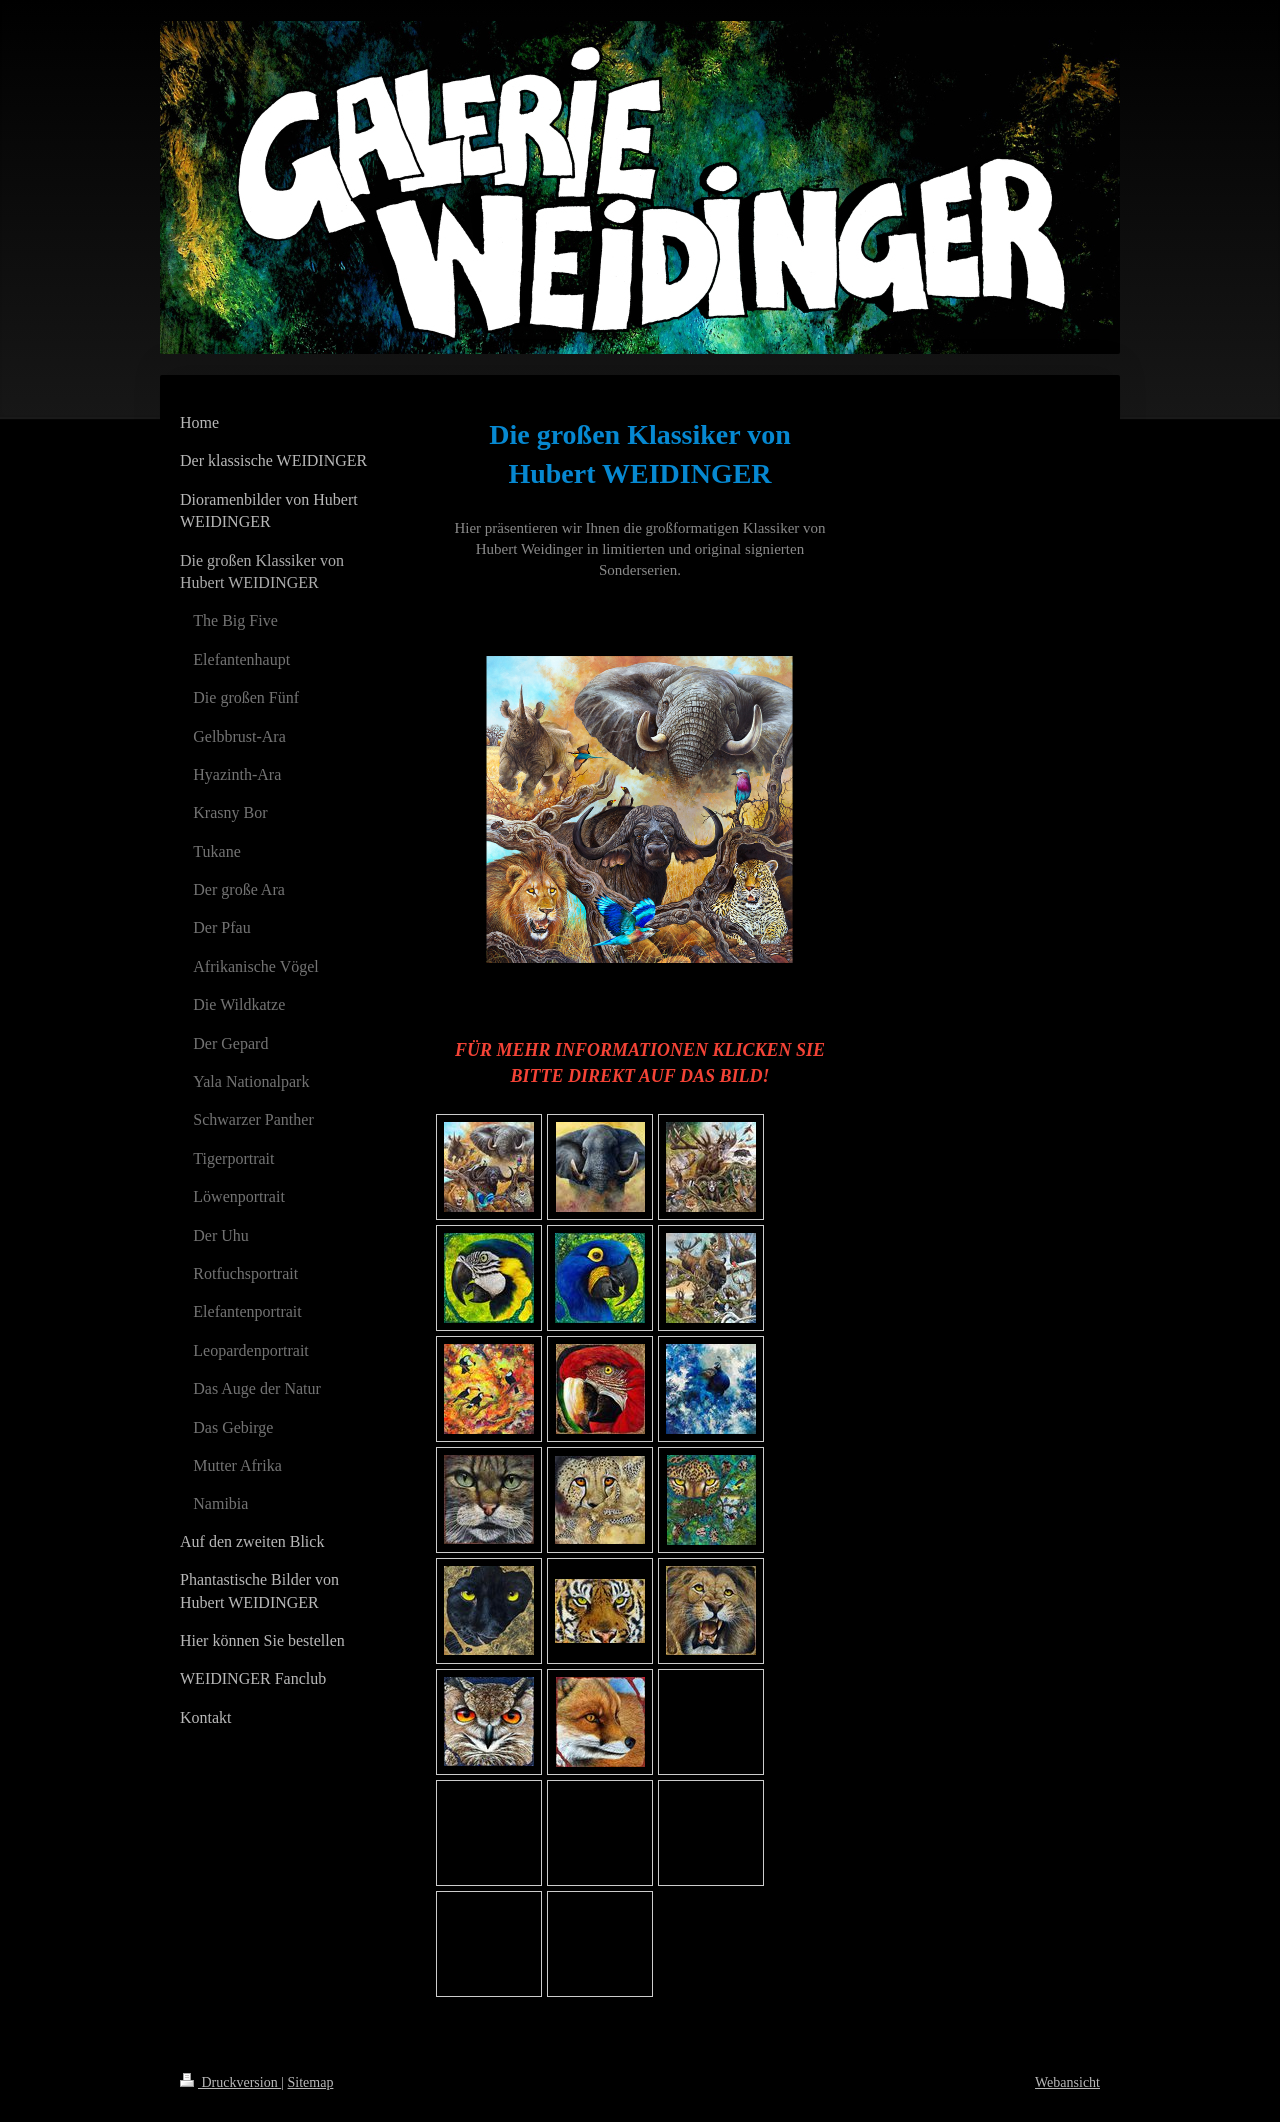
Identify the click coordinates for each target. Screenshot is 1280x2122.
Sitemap (311, 2082)
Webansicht (1067, 2082)
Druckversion (230, 2082)
